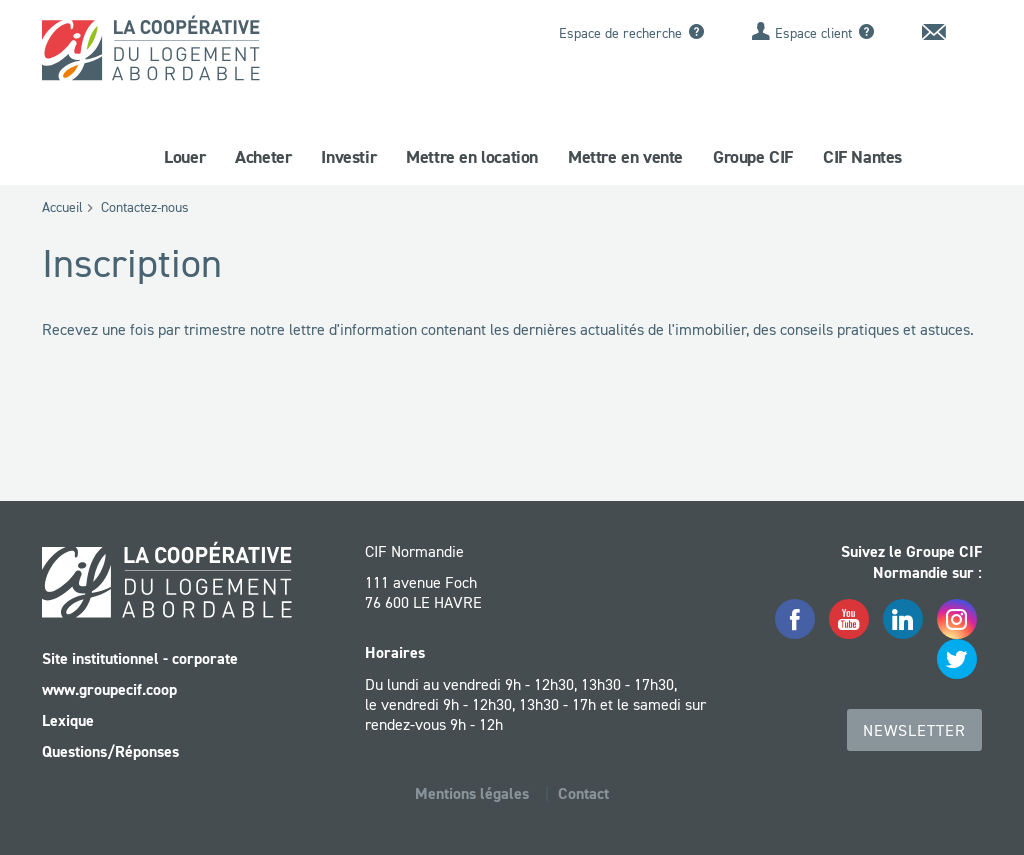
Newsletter (914, 730)
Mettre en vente (625, 157)
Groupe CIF (753, 157)
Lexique (68, 720)
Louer (184, 157)
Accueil (62, 207)
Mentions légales (472, 793)
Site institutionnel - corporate (140, 658)
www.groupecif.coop (109, 689)
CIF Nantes (862, 157)
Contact (583, 793)
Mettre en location (472, 157)
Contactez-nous (145, 207)
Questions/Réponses (110, 751)
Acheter (263, 157)
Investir (348, 157)
